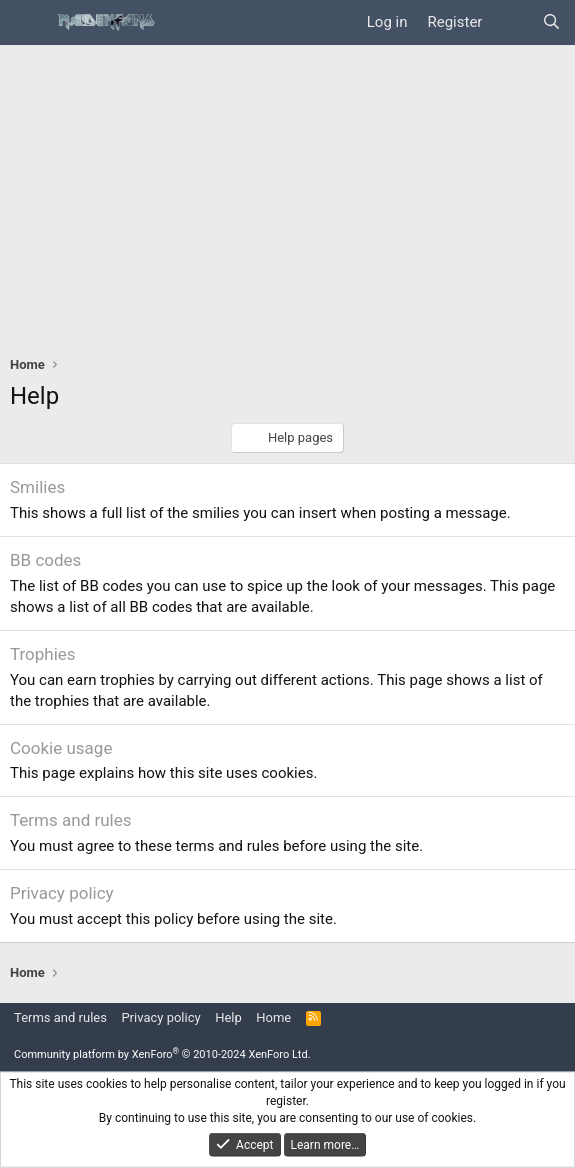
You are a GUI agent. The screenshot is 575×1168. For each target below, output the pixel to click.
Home (273, 1017)
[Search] (551, 22)
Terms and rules (71, 820)
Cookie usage (61, 748)
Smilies (37, 487)
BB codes (45, 560)
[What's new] (511, 22)
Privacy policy (62, 893)
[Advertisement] (287, 195)
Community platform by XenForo (162, 1054)
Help (228, 1017)
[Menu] (27, 23)
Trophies (43, 654)
